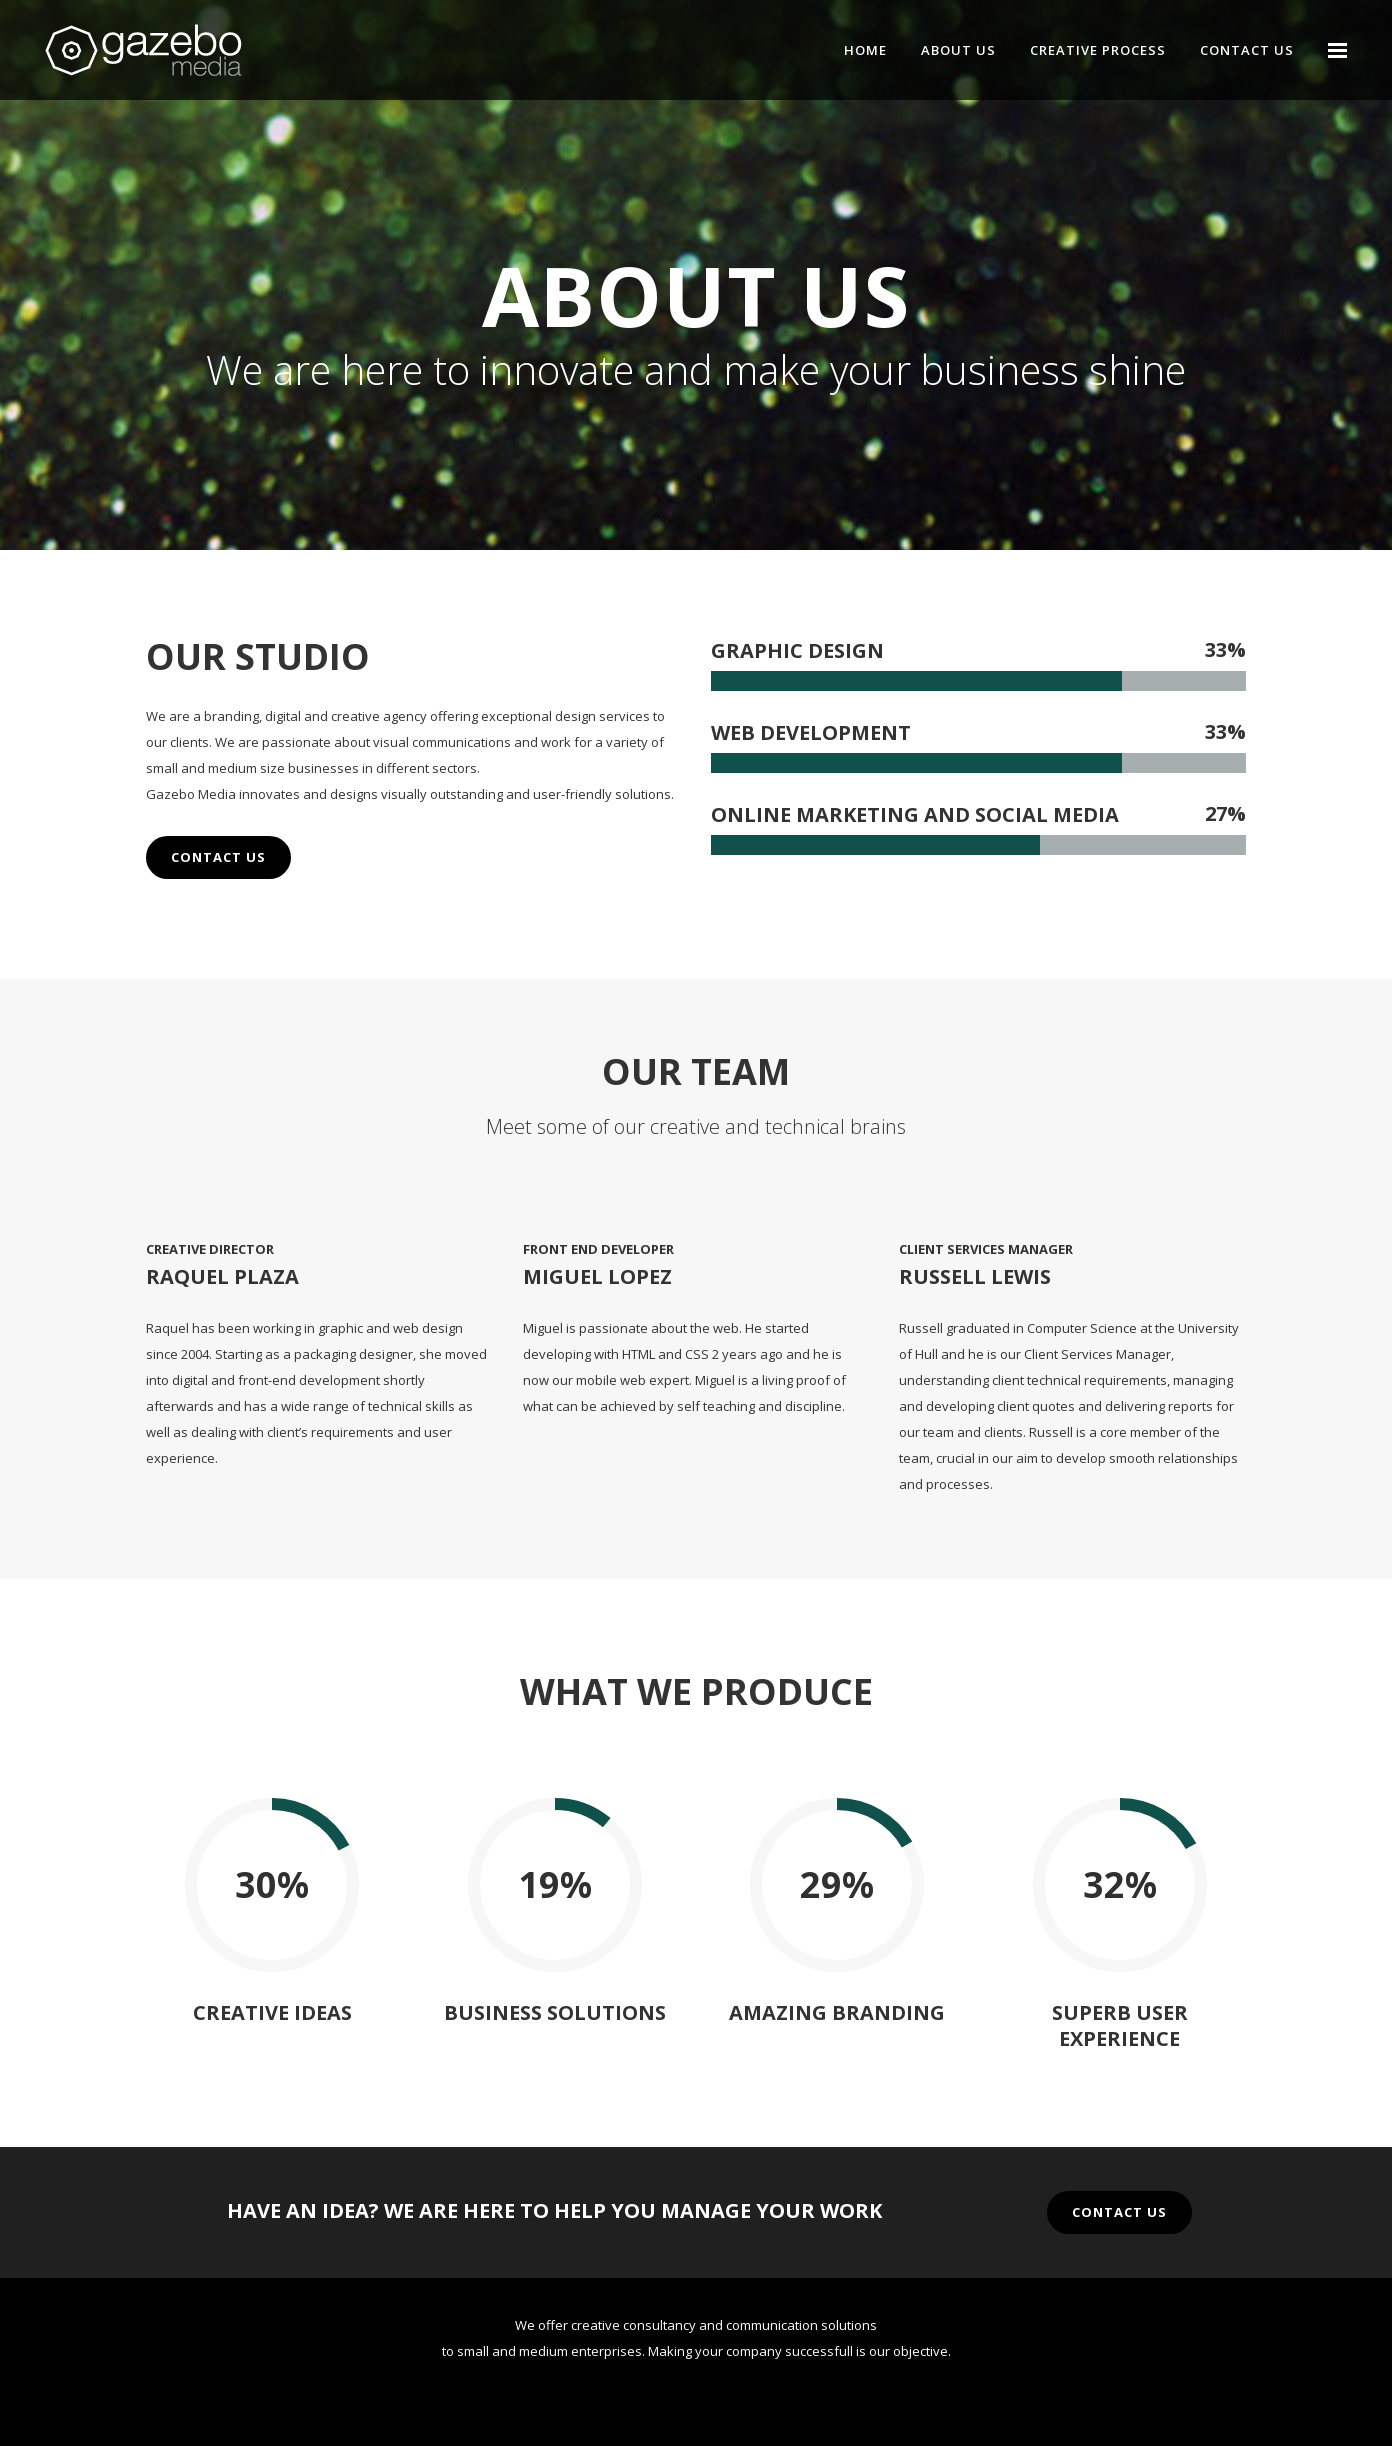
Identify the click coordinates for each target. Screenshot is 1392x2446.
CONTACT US (218, 857)
